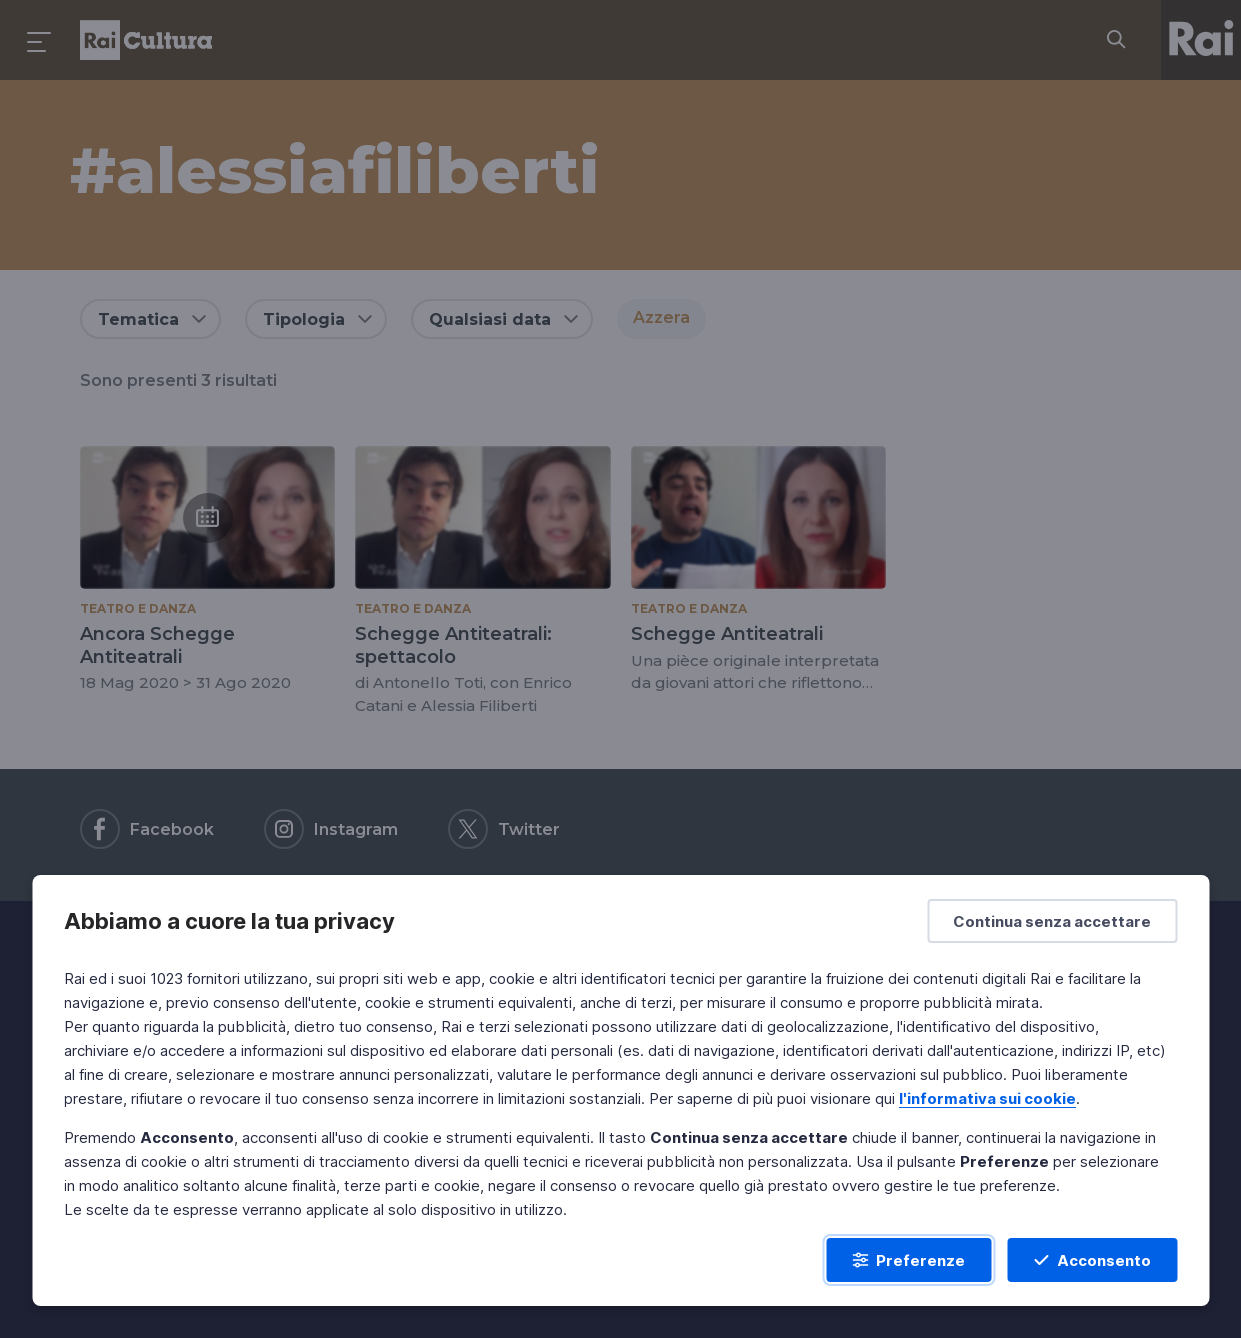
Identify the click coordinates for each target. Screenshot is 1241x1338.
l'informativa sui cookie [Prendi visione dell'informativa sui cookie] (987, 1098)
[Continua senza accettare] (1052, 921)
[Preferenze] (908, 1260)
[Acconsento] (1092, 1260)
